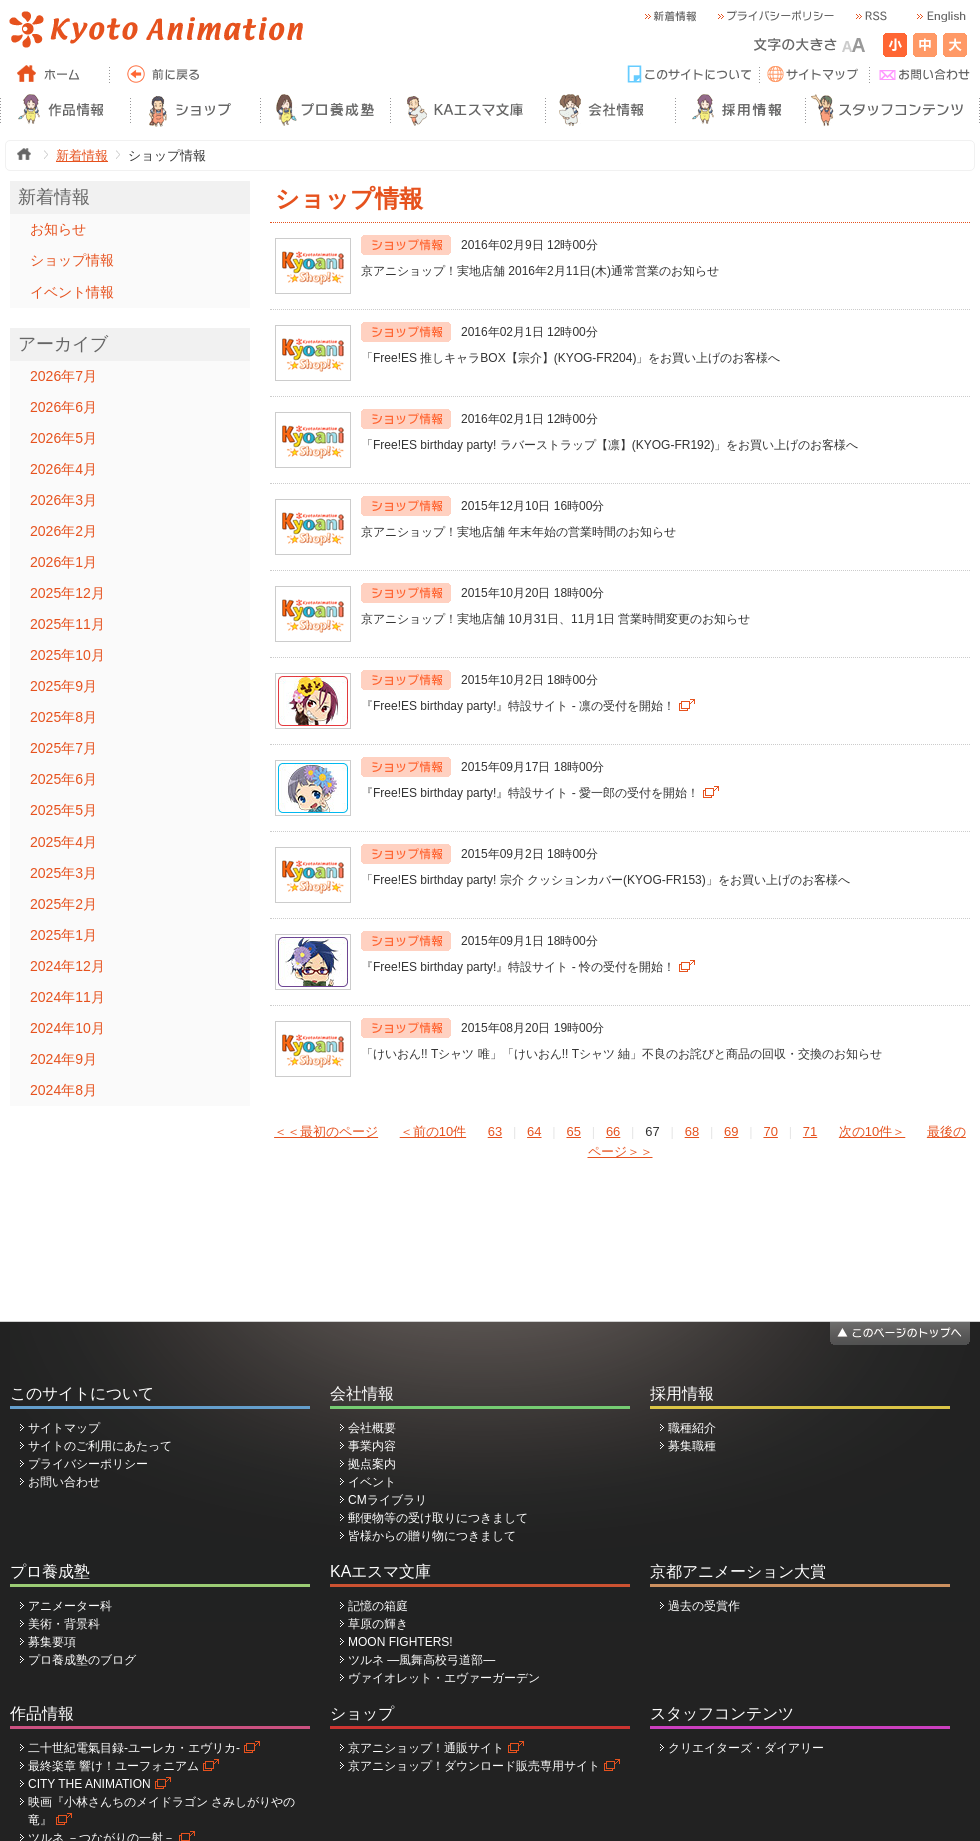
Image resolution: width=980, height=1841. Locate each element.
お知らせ (58, 229)
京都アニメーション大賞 (738, 1571)
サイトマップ (64, 1428)
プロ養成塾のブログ (82, 1660)
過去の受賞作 (704, 1606)
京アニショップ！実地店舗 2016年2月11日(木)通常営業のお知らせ (540, 271)
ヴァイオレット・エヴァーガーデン (444, 1678)
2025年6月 (63, 779)
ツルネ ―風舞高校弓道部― (421, 1660)
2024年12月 (67, 966)
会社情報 (362, 1393)
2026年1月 (63, 562)
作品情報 (42, 1713)
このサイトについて (82, 1393)
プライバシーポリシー (88, 1464)
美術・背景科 (64, 1624)
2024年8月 (63, 1090)
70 (770, 1131)
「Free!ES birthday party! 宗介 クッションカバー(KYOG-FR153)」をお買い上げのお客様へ (605, 880)
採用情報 (682, 1393)
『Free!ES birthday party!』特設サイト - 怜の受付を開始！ (518, 967)
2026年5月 (63, 438)
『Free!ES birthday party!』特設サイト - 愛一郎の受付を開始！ (530, 793)
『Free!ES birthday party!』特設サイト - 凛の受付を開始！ (518, 706)
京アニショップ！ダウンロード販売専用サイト (474, 1766)
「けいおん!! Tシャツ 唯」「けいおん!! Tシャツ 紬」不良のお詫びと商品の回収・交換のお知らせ (621, 1054)
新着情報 (82, 155)
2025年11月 (67, 624)
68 (692, 1131)
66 (613, 1131)
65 (574, 1131)
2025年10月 (67, 655)
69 (731, 1131)
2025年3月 (63, 873)
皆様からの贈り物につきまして (432, 1536)
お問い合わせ (64, 1482)
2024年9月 (63, 1059)
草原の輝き (378, 1624)
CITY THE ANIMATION (89, 1784)
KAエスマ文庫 (380, 1571)
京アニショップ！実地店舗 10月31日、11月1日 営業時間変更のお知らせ (555, 619)
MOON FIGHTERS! (400, 1642)
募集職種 (692, 1446)
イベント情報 (72, 292)
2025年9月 (63, 686)
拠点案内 (372, 1464)
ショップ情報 (72, 260)
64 (534, 1131)
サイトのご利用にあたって (100, 1446)
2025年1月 (63, 935)
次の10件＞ (872, 1131)
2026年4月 (63, 469)
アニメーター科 (70, 1606)
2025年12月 (67, 593)
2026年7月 (63, 376)
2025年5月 (63, 810)
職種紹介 (692, 1428)
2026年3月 (63, 500)
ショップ (362, 1713)
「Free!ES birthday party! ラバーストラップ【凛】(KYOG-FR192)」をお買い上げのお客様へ (609, 445)
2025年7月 (63, 748)
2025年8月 (63, 717)
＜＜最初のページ (326, 1131)
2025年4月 (63, 842)
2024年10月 (67, 1028)
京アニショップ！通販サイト (426, 1748)
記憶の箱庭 (378, 1606)
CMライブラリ (387, 1500)
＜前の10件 (433, 1131)
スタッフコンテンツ (722, 1713)
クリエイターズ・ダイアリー (746, 1748)
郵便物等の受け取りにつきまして (438, 1518)
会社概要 (372, 1428)
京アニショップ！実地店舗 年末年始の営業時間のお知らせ (518, 532)
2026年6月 (63, 407)
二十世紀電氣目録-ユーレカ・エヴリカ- (134, 1748)
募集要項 (52, 1642)
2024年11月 (67, 997)
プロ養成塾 (50, 1571)
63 (495, 1131)
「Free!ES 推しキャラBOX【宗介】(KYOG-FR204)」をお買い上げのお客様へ (570, 358)
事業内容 (372, 1446)
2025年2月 (63, 904)
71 (810, 1131)
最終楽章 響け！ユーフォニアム (113, 1766)
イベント (372, 1482)
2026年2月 (63, 531)
